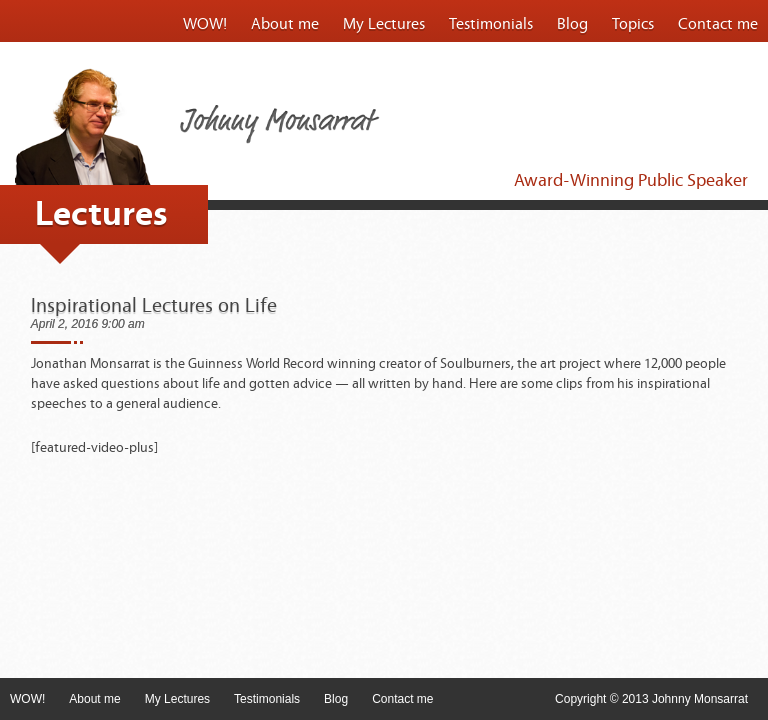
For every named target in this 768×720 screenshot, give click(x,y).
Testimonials (491, 24)
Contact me (718, 24)
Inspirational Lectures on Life (154, 306)
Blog (572, 24)
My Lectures (384, 24)
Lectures (101, 214)
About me (285, 24)
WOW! (205, 24)
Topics (633, 24)
